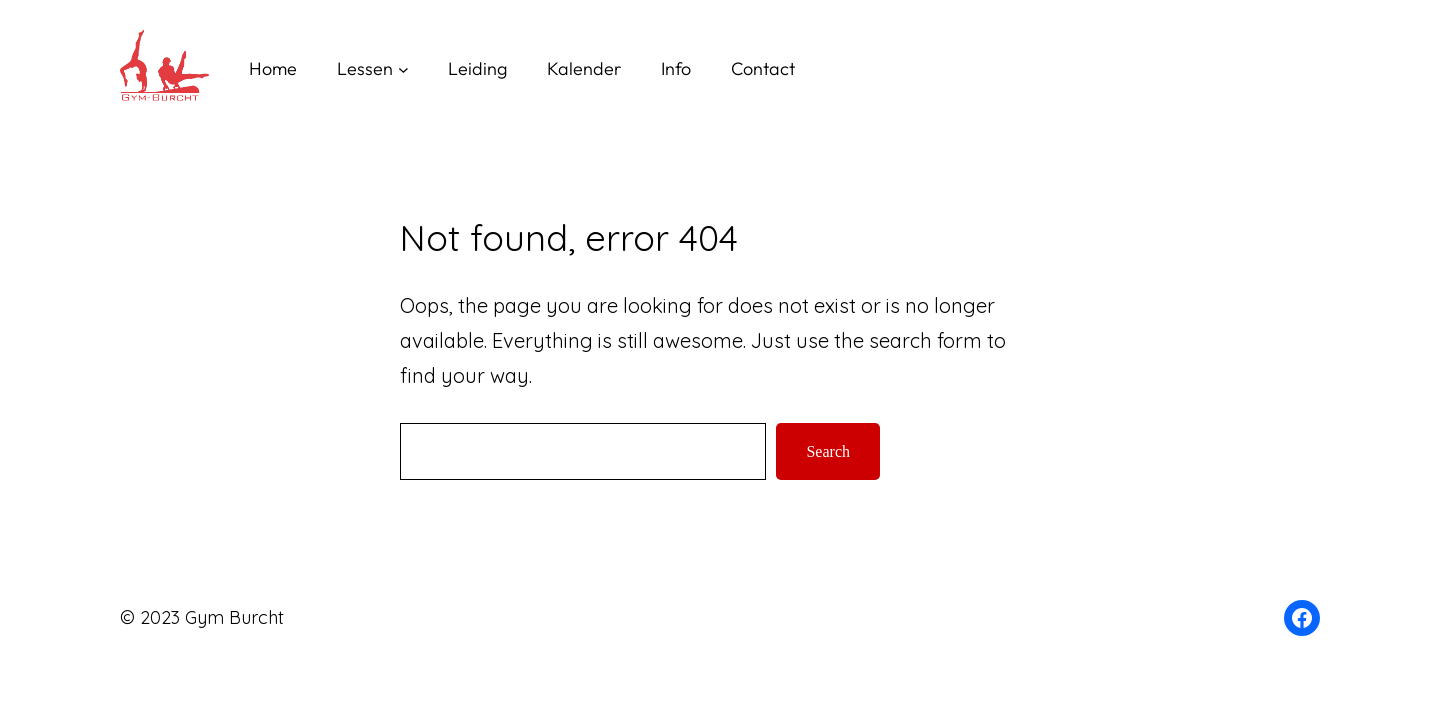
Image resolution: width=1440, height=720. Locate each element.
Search (828, 451)
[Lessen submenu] (403, 69)
